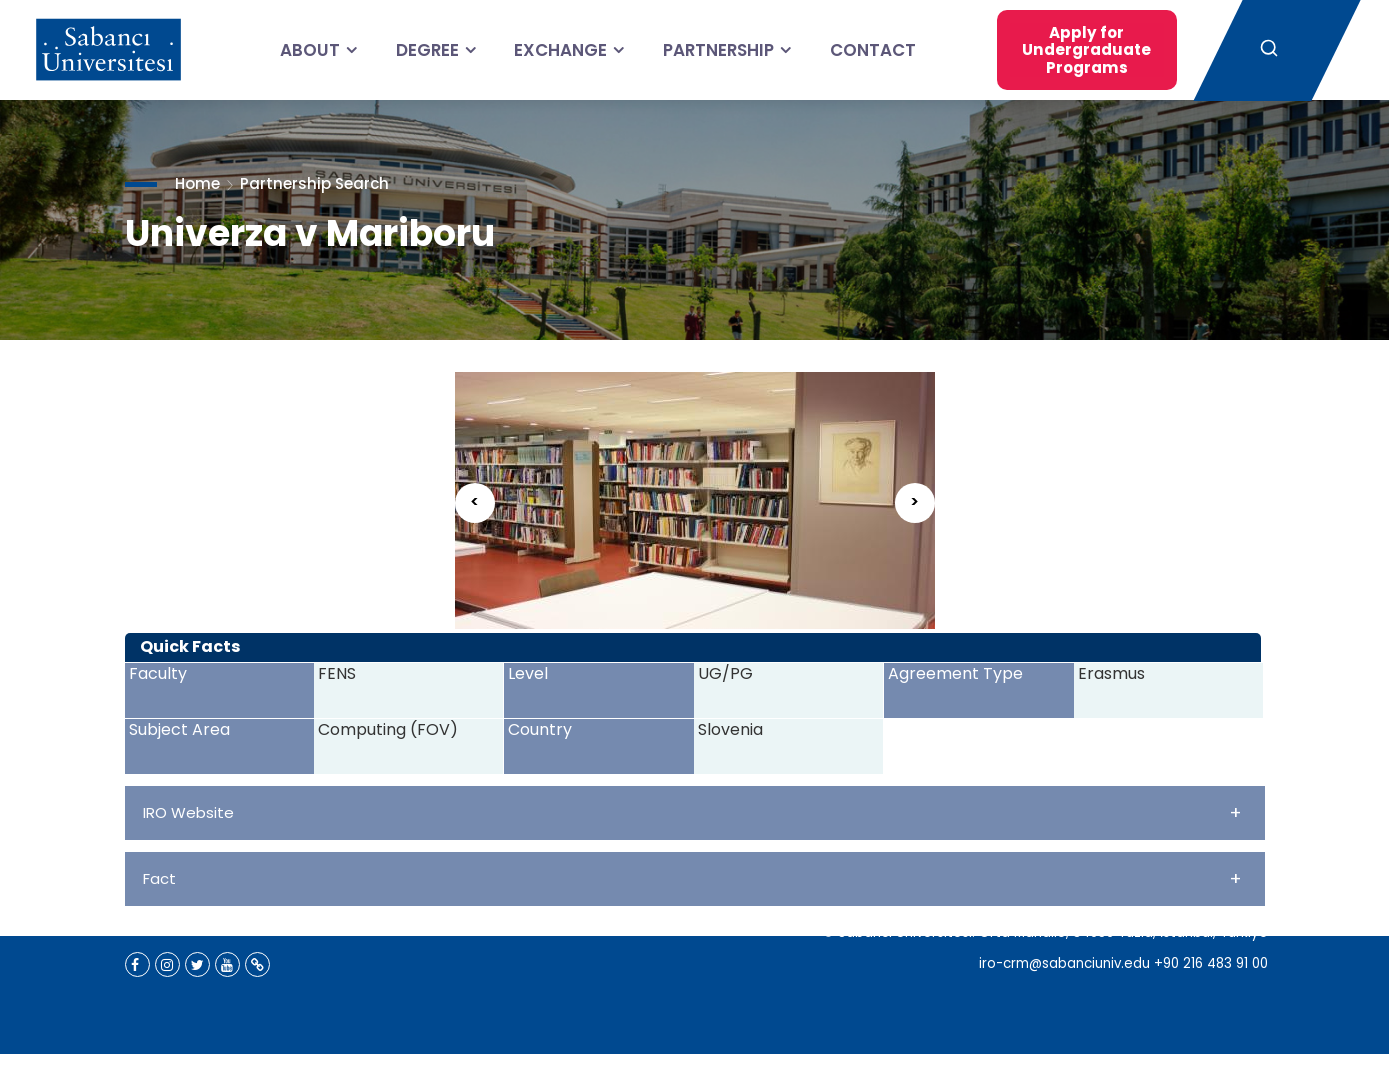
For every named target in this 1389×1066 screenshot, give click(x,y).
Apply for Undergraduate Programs (1062, 49)
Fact (692, 878)
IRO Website (692, 812)
